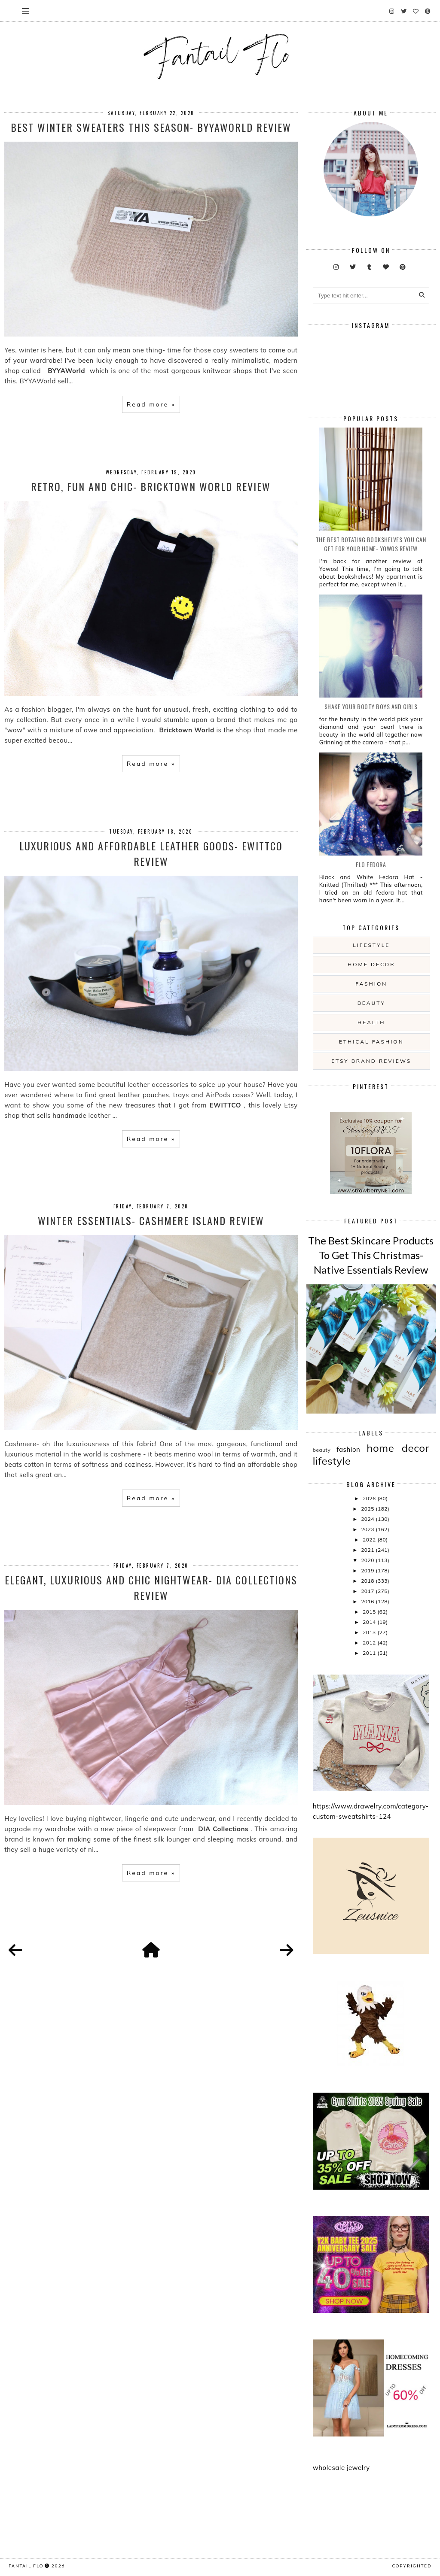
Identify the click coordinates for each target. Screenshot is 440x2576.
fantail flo (26, 2565)
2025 (368, 1508)
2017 (368, 1591)
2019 (368, 1570)
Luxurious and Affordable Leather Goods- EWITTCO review (151, 853)
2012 (370, 1642)
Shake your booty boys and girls (371, 706)
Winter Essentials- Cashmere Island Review (151, 1220)
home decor (371, 964)
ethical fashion (371, 1041)
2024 (368, 1519)
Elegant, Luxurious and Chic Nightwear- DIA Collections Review (151, 1587)
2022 (370, 1539)
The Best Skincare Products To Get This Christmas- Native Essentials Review (371, 1254)
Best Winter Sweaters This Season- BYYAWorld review (151, 127)
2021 (368, 1550)
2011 (370, 1653)
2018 (368, 1581)
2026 (370, 1498)
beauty (371, 1003)
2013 (370, 1632)
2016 (368, 1601)
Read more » (151, 404)
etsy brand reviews (371, 1061)
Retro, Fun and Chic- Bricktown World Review (151, 486)
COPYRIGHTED (411, 2565)
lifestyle (371, 945)
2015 (370, 1611)
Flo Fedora (371, 864)
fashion (371, 983)
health (371, 1022)
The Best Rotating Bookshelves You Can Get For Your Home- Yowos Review (371, 544)
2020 (368, 1560)
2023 (368, 1529)
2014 (370, 1622)
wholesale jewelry (341, 2468)
